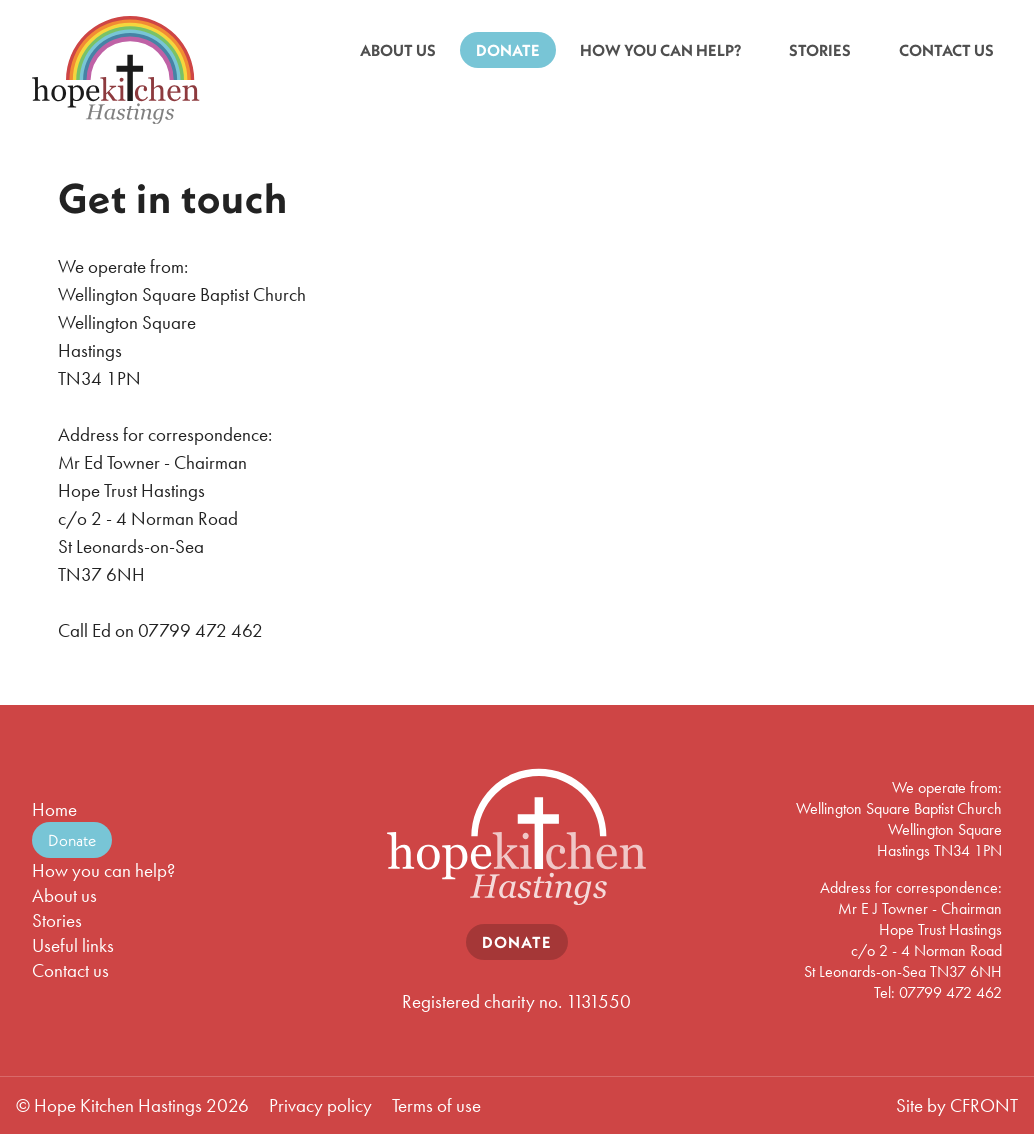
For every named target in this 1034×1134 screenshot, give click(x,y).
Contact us (70, 970)
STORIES (820, 50)
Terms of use (436, 1105)
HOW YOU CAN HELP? (660, 50)
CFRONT (984, 1105)
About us (64, 895)
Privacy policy (320, 1105)
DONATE (508, 50)
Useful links (73, 945)
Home (54, 809)
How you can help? (103, 870)
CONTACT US (946, 50)
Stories (57, 920)
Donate (72, 840)
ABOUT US (398, 50)
